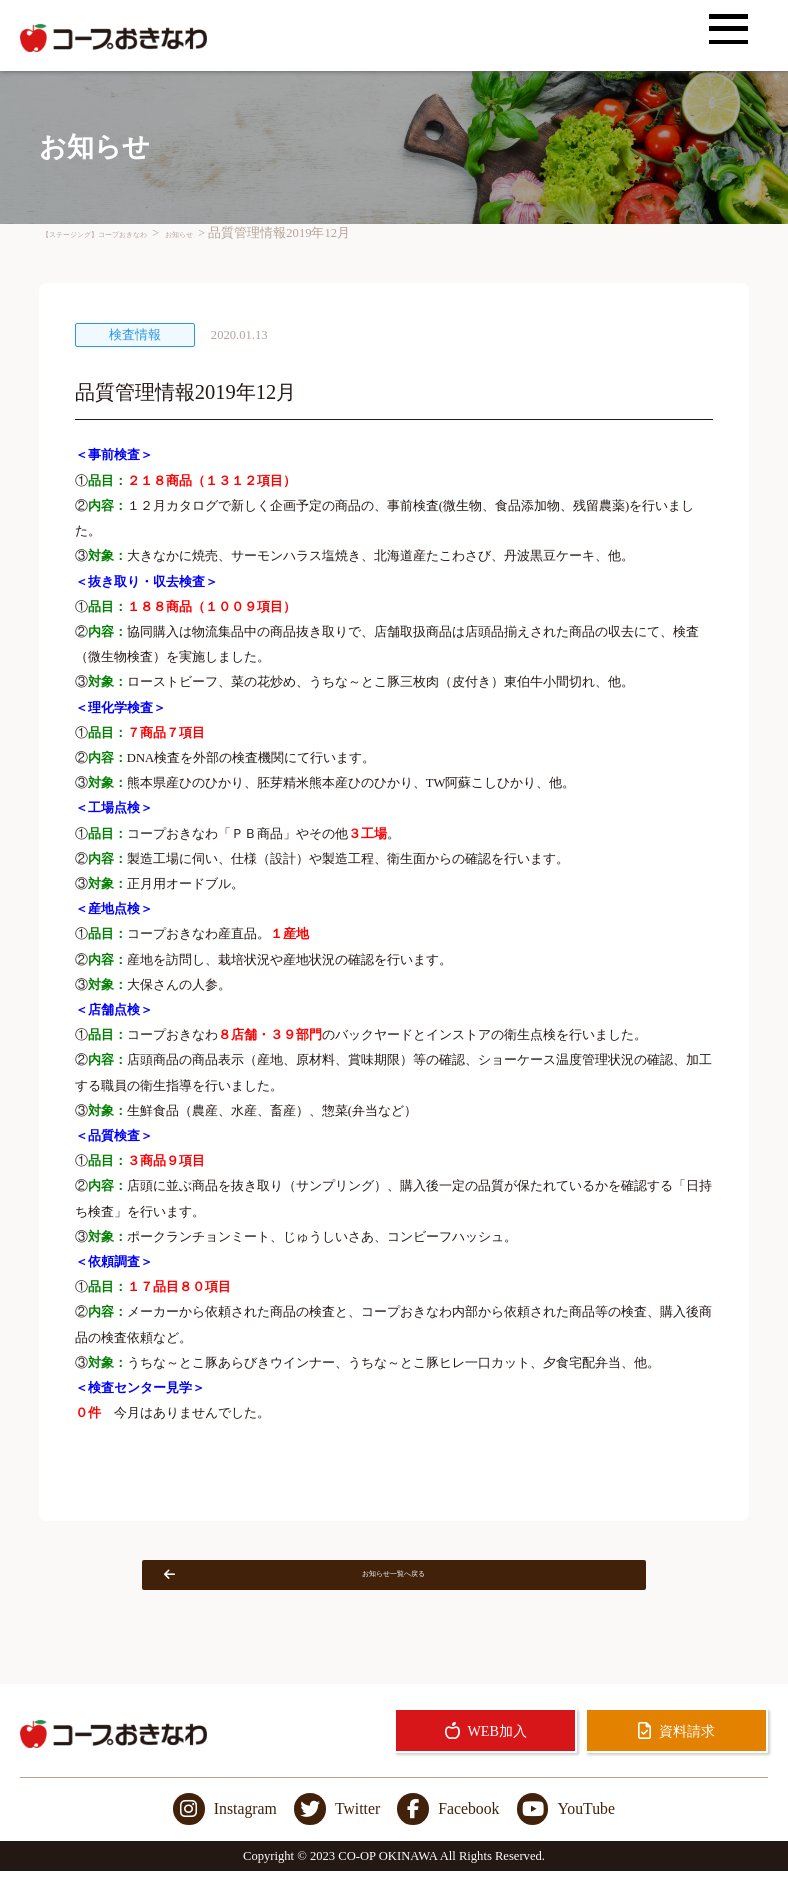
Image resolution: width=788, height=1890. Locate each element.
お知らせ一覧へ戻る (343, 1584)
